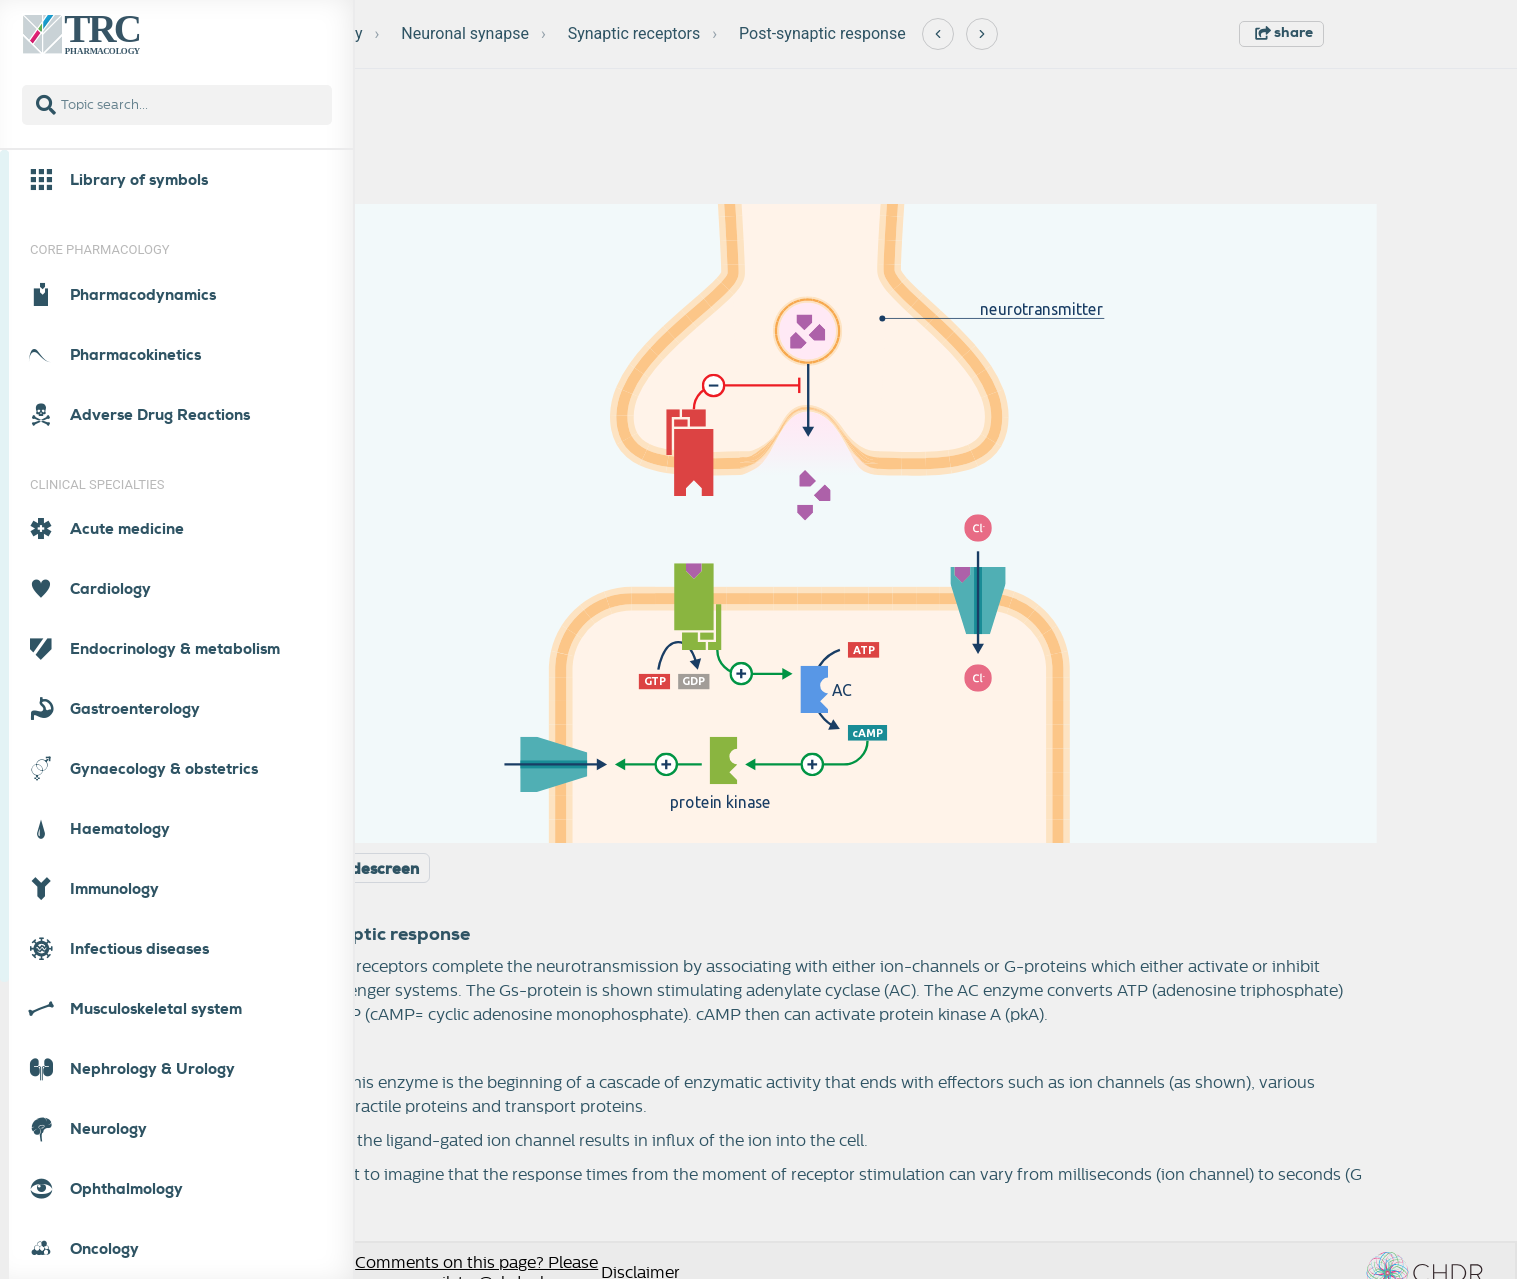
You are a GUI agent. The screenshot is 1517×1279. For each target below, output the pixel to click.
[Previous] (938, 34)
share (1284, 32)
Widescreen (375, 869)
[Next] (982, 34)
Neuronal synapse (465, 33)
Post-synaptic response (822, 33)
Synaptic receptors (634, 33)
